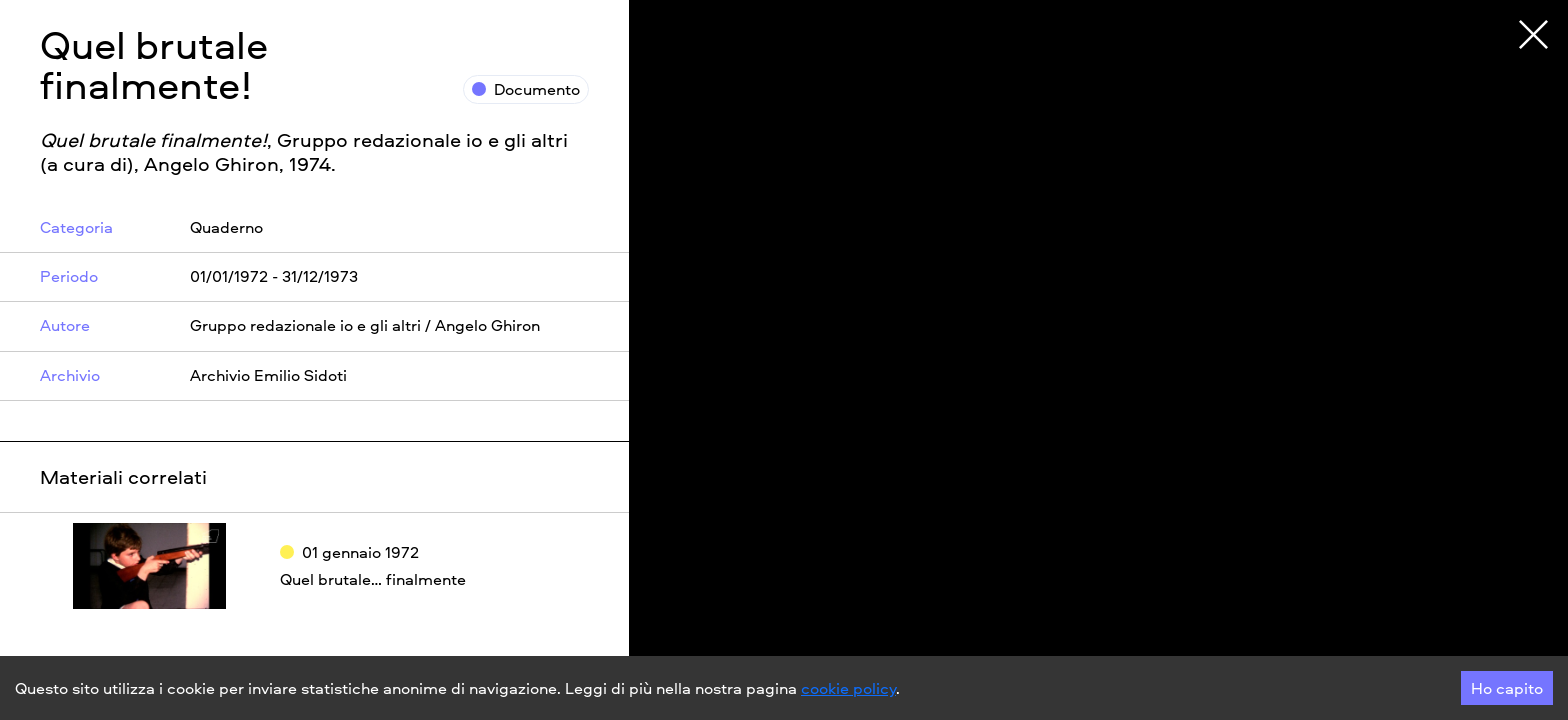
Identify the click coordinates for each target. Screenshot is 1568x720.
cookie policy (848, 688)
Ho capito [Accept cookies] (1507, 688)
